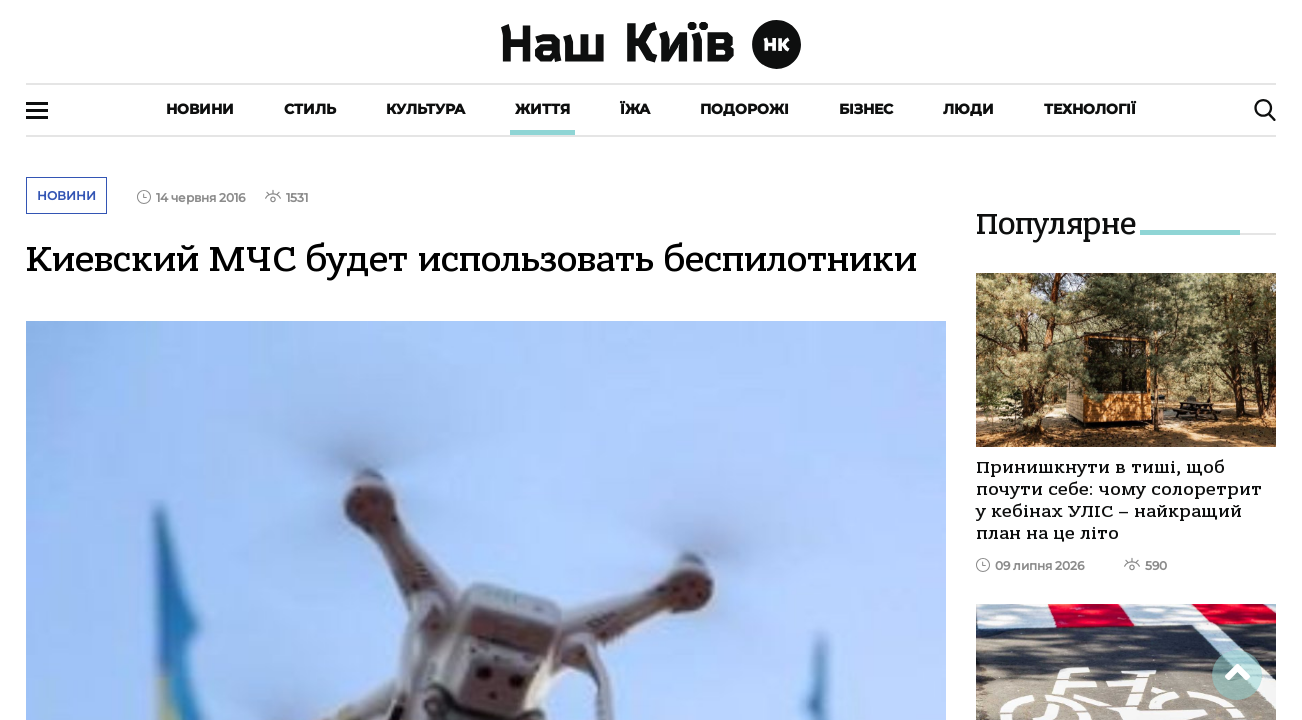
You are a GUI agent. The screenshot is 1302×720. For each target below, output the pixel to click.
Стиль (310, 109)
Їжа (635, 109)
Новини (200, 109)
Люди (968, 109)
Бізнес (866, 109)
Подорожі (744, 109)
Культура (425, 109)
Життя (542, 109)
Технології (1090, 109)
